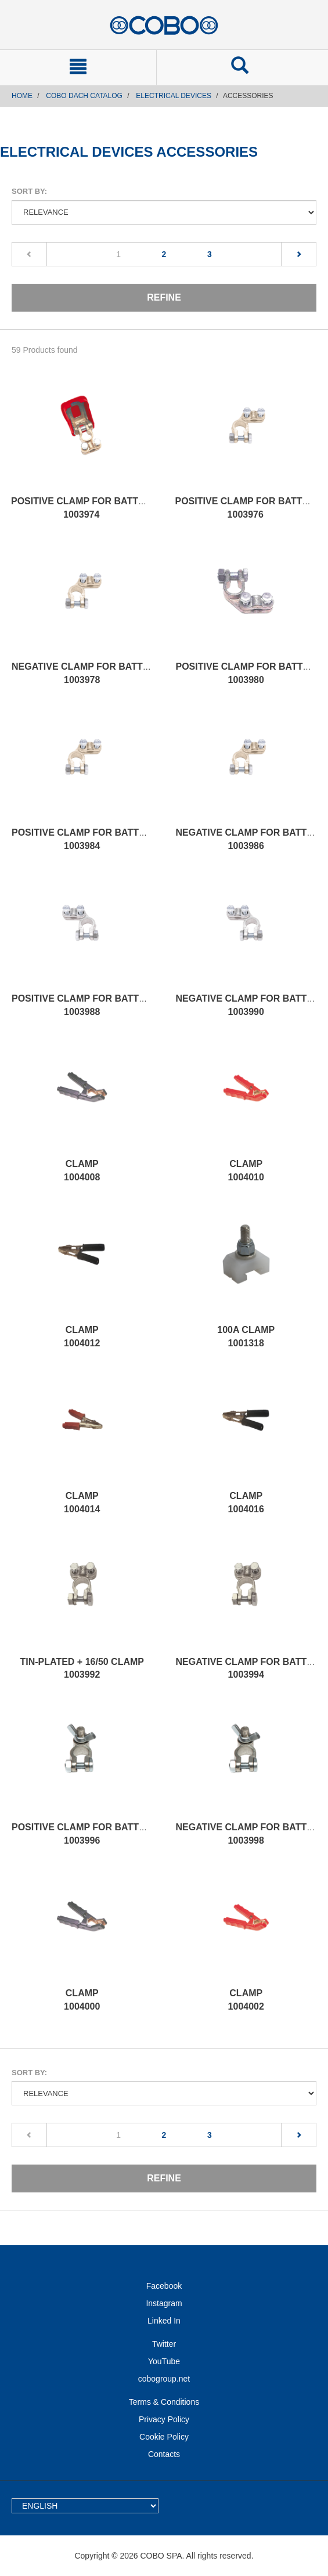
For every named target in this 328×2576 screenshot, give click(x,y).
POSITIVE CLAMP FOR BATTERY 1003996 (84, 1833)
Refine (164, 297)
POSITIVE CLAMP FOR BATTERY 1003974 (84, 507)
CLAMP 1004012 (82, 1336)
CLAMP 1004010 (246, 1170)
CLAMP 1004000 (82, 1999)
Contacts (164, 2454)
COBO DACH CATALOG (84, 96)
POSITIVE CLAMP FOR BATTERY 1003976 (248, 507)
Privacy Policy (164, 2419)
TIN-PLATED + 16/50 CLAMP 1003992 (82, 1668)
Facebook (164, 2285)
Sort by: (29, 191)
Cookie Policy (164, 2436)
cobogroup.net (164, 2378)
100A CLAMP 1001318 (246, 1336)
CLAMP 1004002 (246, 1999)
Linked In (164, 2320)
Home (22, 96)
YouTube (164, 2361)
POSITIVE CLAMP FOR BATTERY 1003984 (84, 839)
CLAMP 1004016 (246, 1502)
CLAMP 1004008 (82, 1170)
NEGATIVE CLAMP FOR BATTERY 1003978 (86, 673)
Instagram (164, 2303)
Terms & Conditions (164, 2402)
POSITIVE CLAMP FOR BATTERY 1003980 (249, 673)
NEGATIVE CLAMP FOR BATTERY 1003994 (251, 1668)
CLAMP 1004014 (82, 1502)
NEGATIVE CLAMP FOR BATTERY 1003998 (251, 1833)
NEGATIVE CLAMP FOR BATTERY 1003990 (251, 1005)
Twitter (164, 2344)
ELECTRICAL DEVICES (173, 96)
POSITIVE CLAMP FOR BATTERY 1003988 (84, 1005)
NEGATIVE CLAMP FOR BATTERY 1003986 (251, 839)
